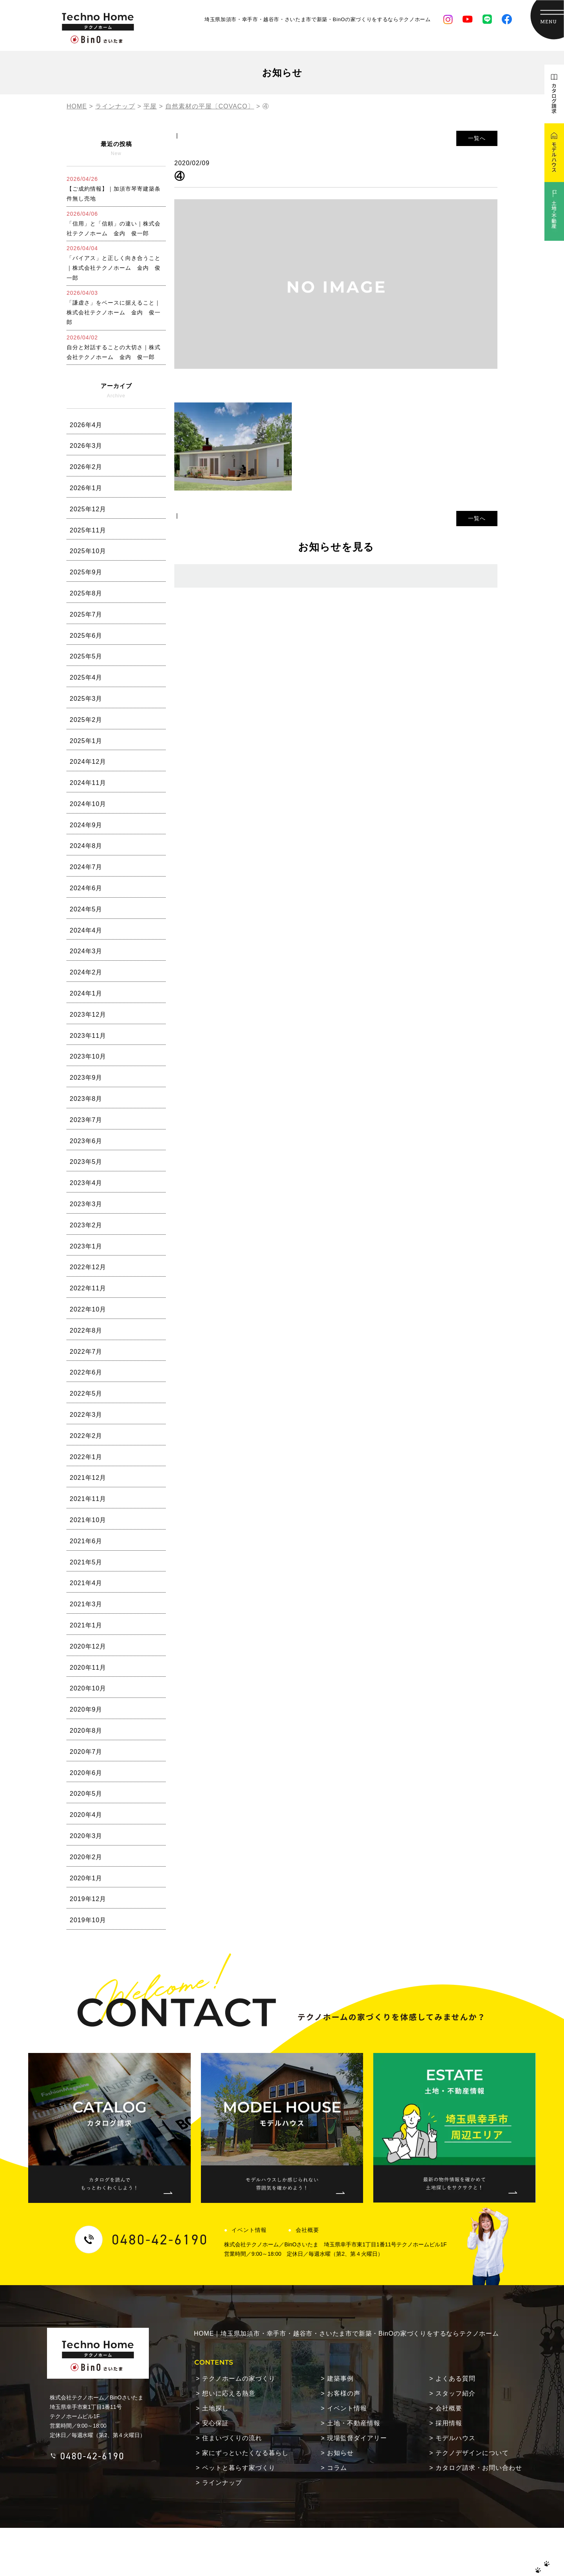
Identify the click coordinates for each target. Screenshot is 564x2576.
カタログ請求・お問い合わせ (479, 2435)
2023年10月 (88, 1056)
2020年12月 (88, 1646)
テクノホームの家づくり (238, 2345)
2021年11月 (88, 1498)
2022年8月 (86, 1330)
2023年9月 (86, 1077)
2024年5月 (86, 909)
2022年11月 (88, 1288)
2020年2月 (86, 1857)
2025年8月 (86, 593)
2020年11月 (88, 1667)
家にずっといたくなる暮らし (245, 2420)
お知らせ (340, 2420)
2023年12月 (88, 1014)
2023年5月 (86, 1161)
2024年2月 (86, 972)
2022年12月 (88, 1267)
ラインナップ (222, 2449)
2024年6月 (86, 888)
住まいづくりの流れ (232, 2405)
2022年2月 (86, 1435)
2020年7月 (86, 1751)
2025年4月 (86, 677)
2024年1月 (86, 993)
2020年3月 (86, 1836)
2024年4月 (86, 930)
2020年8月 (86, 1730)
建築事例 (340, 2345)
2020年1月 (86, 1878)
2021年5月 (86, 1562)
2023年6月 (86, 1141)
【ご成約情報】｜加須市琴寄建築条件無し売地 (114, 189)
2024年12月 (88, 761)
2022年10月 (88, 1309)
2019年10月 (88, 1920)
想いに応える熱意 (228, 2360)
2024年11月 (88, 782)
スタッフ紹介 (455, 2360)
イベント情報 (235, 2124)
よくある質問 (455, 2345)
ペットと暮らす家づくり (238, 2435)
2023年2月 (86, 1225)
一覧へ (477, 138)
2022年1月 (86, 1457)
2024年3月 (86, 951)
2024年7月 (86, 867)
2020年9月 (86, 1709)
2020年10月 (88, 1688)
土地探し (215, 2375)
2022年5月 (86, 1393)
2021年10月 (88, 1520)
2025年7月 (86, 614)
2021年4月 (86, 1583)
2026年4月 (86, 425)
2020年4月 (86, 1814)
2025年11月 (88, 530)
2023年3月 (86, 1204)
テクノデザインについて (472, 2420)
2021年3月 (86, 1604)
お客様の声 (343, 2360)
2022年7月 (86, 1351)
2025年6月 (86, 635)
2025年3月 (86, 698)
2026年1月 (86, 488)
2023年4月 (86, 1183)
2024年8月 (86, 845)
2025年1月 (86, 741)
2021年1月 (86, 1625)
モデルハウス (455, 2405)
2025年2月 (86, 719)
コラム (337, 2435)
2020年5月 (86, 1793)
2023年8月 (86, 1098)
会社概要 (293, 2124)
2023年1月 (86, 1246)
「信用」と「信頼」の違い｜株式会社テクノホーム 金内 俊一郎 (114, 223)
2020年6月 (86, 1773)
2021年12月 (88, 1477)
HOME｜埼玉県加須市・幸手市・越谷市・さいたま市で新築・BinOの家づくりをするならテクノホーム (346, 2253)
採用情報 (449, 2390)
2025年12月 (88, 509)
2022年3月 (86, 1414)
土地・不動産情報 (353, 2390)
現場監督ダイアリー (357, 2405)
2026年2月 (86, 467)
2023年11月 (88, 1035)
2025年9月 (86, 572)
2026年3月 (86, 445)
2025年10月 (88, 551)
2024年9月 (86, 825)
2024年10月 (88, 804)
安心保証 (215, 2390)
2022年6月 (86, 1372)
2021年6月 (86, 1541)
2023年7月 (86, 1120)
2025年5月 (86, 656)
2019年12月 (88, 1899)
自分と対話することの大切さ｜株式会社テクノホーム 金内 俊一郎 (114, 347)
